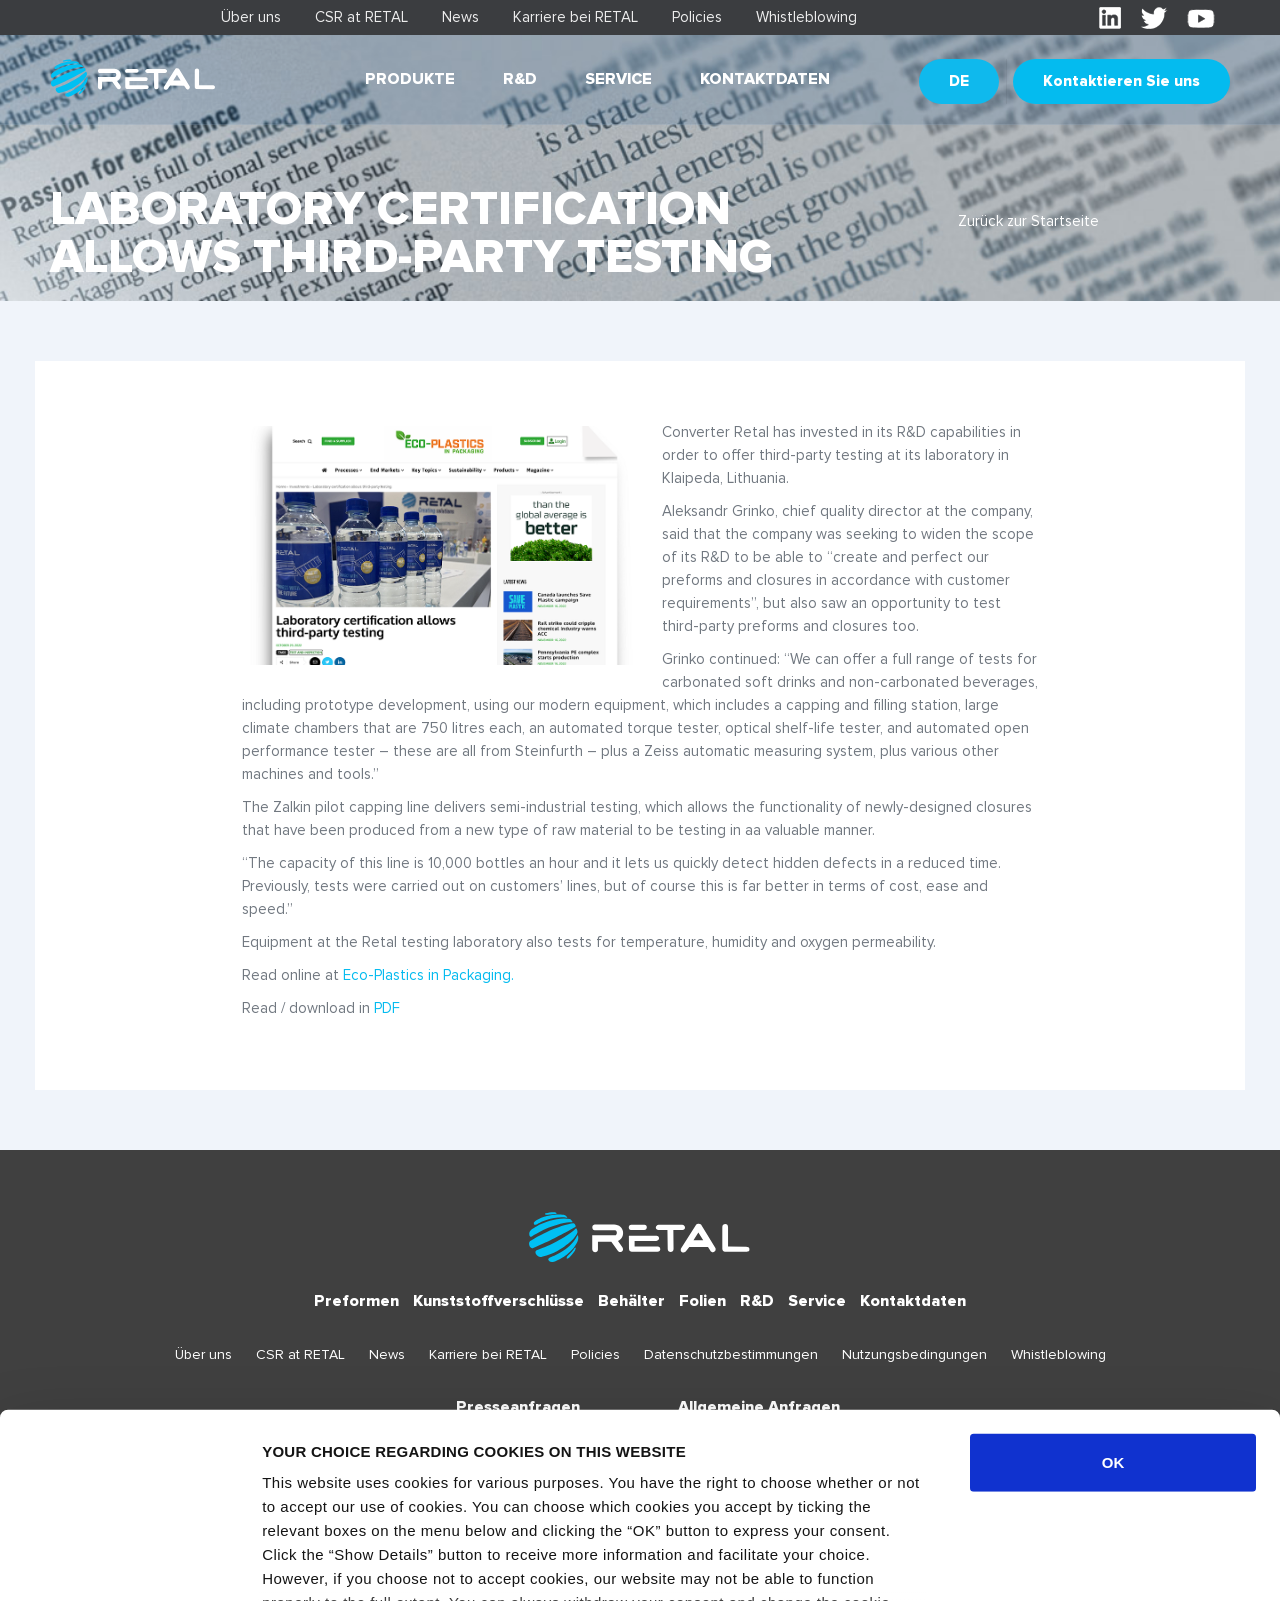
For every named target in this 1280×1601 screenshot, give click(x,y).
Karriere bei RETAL (575, 17)
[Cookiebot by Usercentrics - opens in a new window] (129, 1562)
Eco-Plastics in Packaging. (428, 975)
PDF (387, 1008)
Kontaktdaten (765, 79)
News (460, 17)
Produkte (410, 79)
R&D (520, 79)
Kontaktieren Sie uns (1121, 81)
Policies (697, 17)
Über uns (251, 17)
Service (618, 79)
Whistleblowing (806, 17)
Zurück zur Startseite (1028, 221)
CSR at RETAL (361, 17)
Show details (1049, 1561)
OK (1113, 1295)
